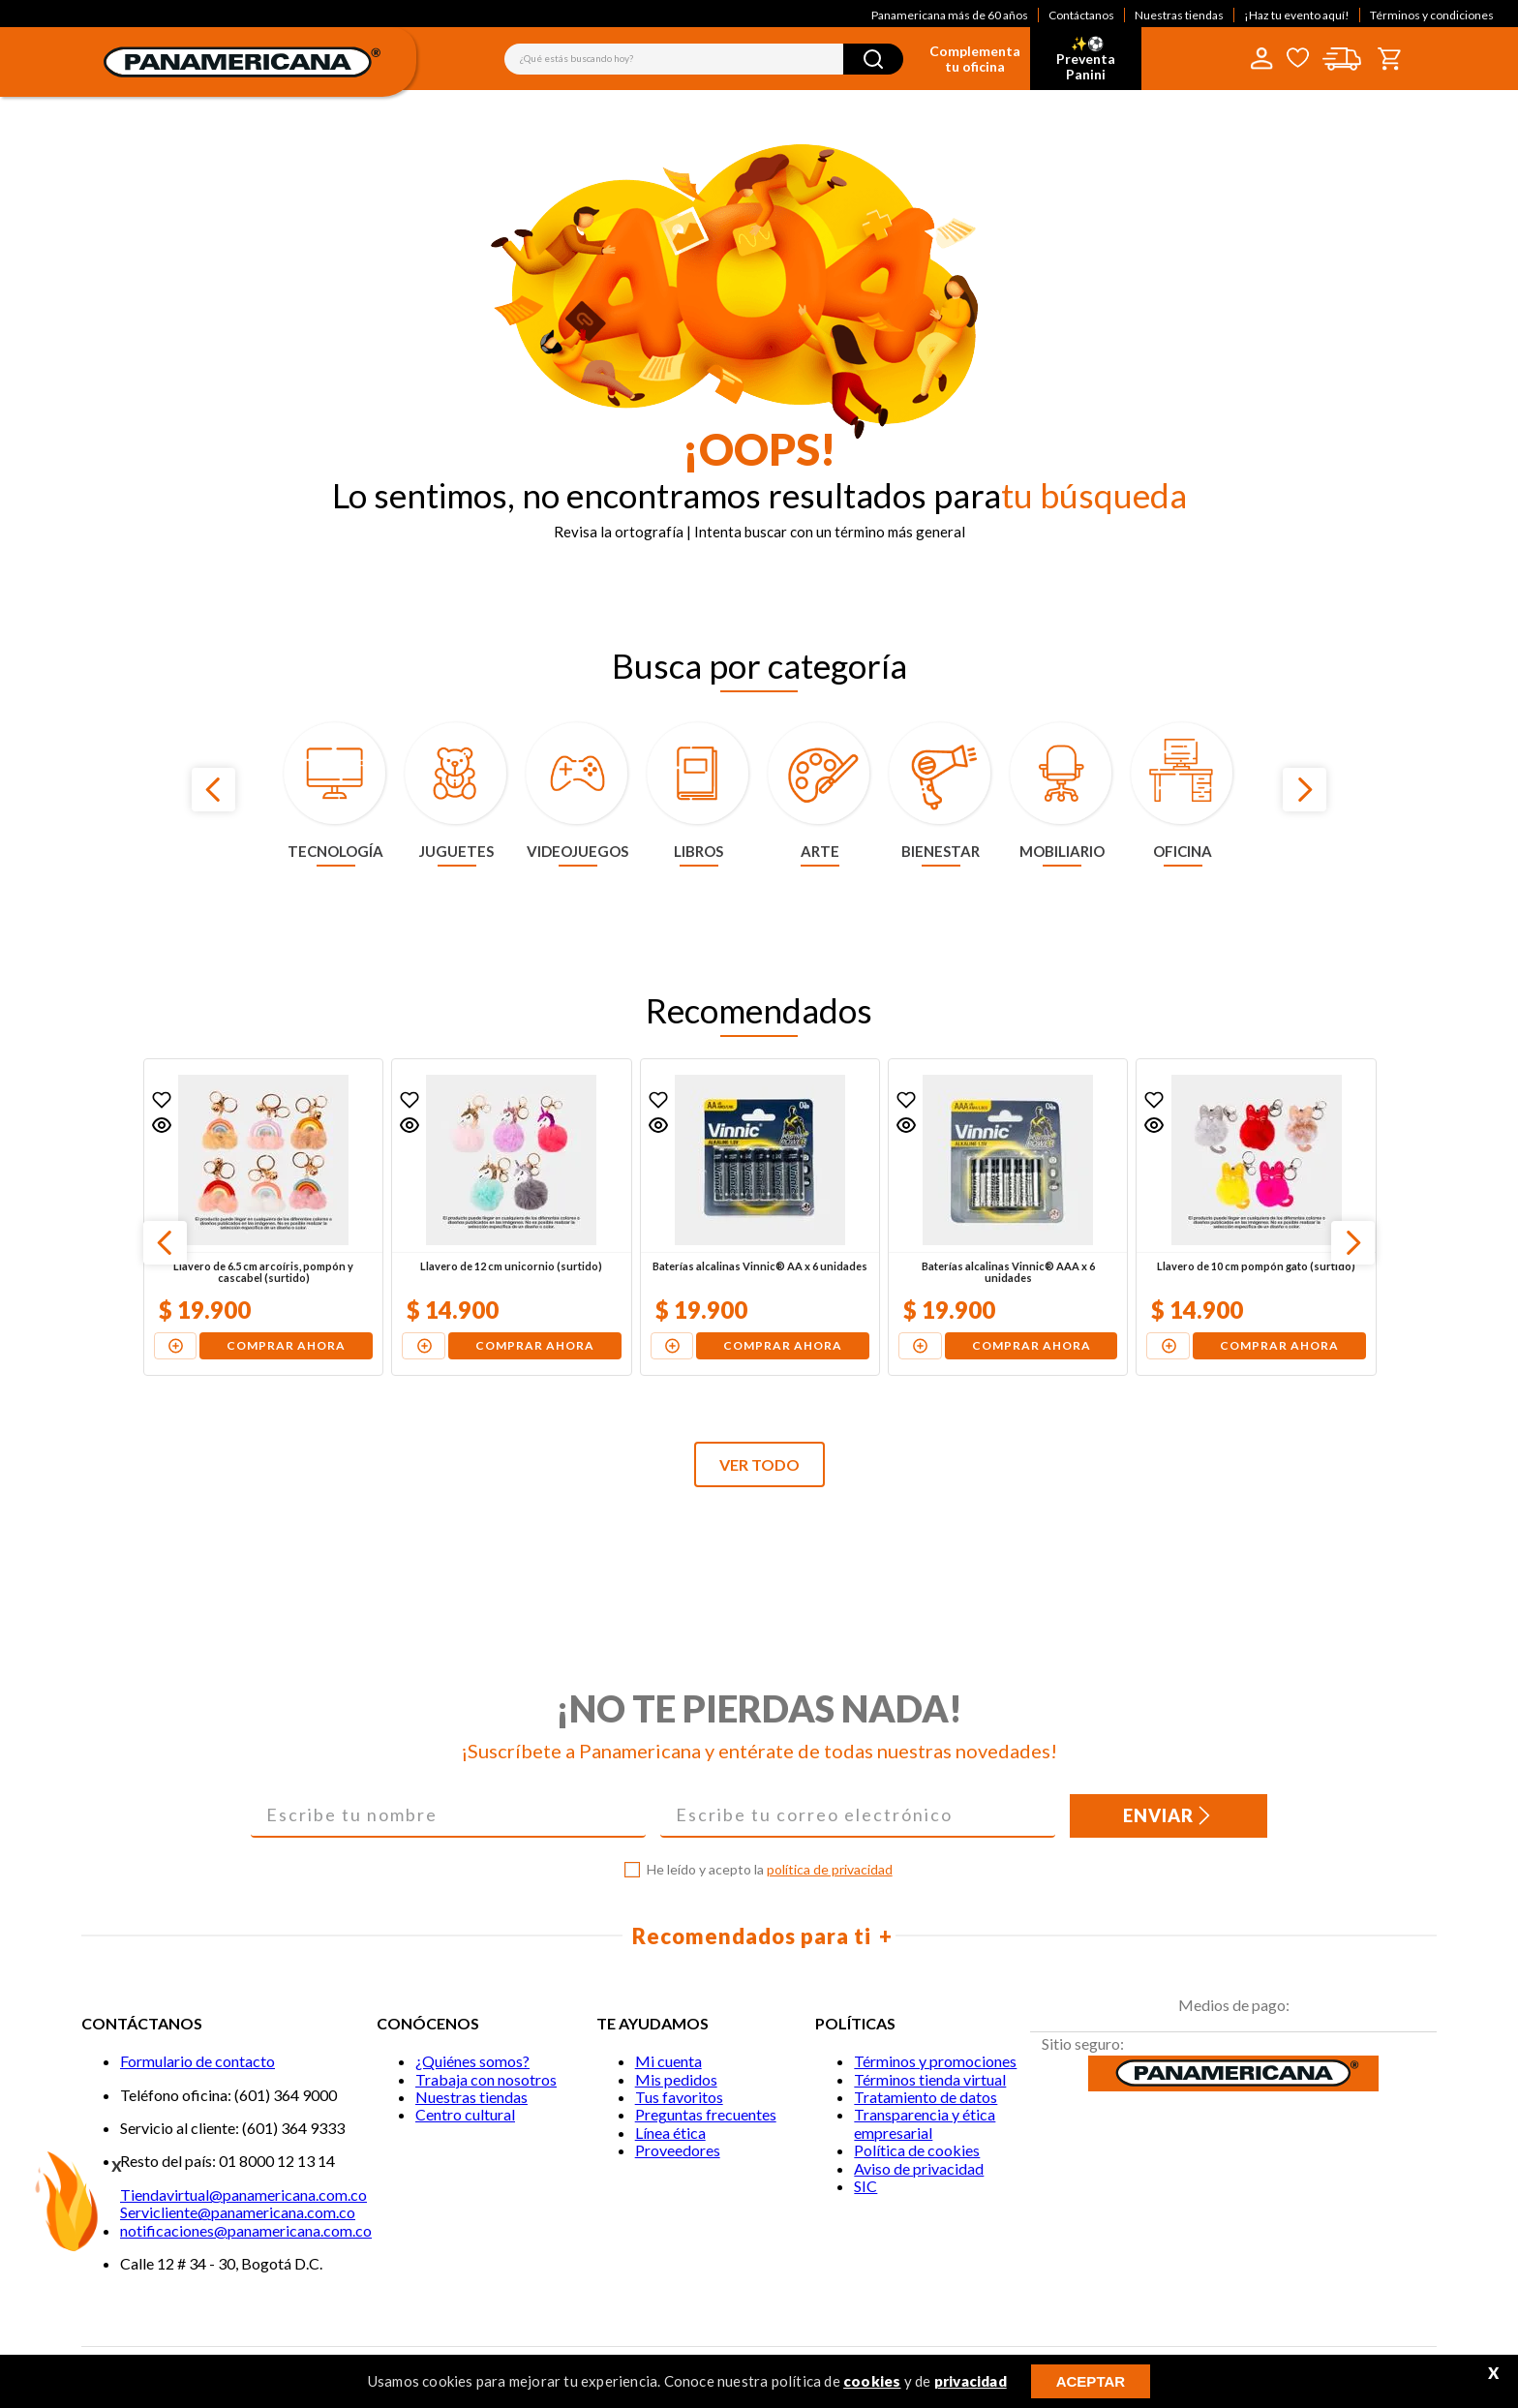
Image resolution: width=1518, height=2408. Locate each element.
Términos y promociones (935, 2061)
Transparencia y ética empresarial (924, 2123)
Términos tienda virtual (930, 2079)
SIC (865, 2186)
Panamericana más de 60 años (949, 15)
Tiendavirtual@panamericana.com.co (243, 2194)
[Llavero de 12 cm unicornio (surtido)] (511, 1217)
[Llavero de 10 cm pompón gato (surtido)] (1256, 1217)
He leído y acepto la (770, 1869)
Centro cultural (465, 2114)
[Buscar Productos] (873, 59)
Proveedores (677, 2150)
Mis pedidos (676, 2079)
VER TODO (759, 1464)
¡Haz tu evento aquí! (1297, 15)
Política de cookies (917, 2150)
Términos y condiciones (1432, 15)
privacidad (970, 2381)
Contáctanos (1081, 15)
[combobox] (703, 59)
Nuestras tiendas (1179, 15)
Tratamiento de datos (925, 2097)
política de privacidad (830, 1869)
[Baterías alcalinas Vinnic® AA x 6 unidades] (760, 1217)
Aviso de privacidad (919, 2168)
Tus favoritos (679, 2097)
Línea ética (670, 2132)
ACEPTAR (1090, 2381)
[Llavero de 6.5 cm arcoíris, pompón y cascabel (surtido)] (263, 1217)
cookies (871, 2381)
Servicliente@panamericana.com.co (237, 2212)
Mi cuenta (668, 2061)
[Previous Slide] (213, 789)
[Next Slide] (1304, 789)
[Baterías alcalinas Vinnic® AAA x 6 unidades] (1008, 1217)
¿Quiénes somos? (472, 2061)
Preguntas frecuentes (705, 2114)
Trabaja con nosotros (486, 2079)
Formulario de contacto (197, 2061)
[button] (161, 1125)
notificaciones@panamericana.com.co (246, 2230)
